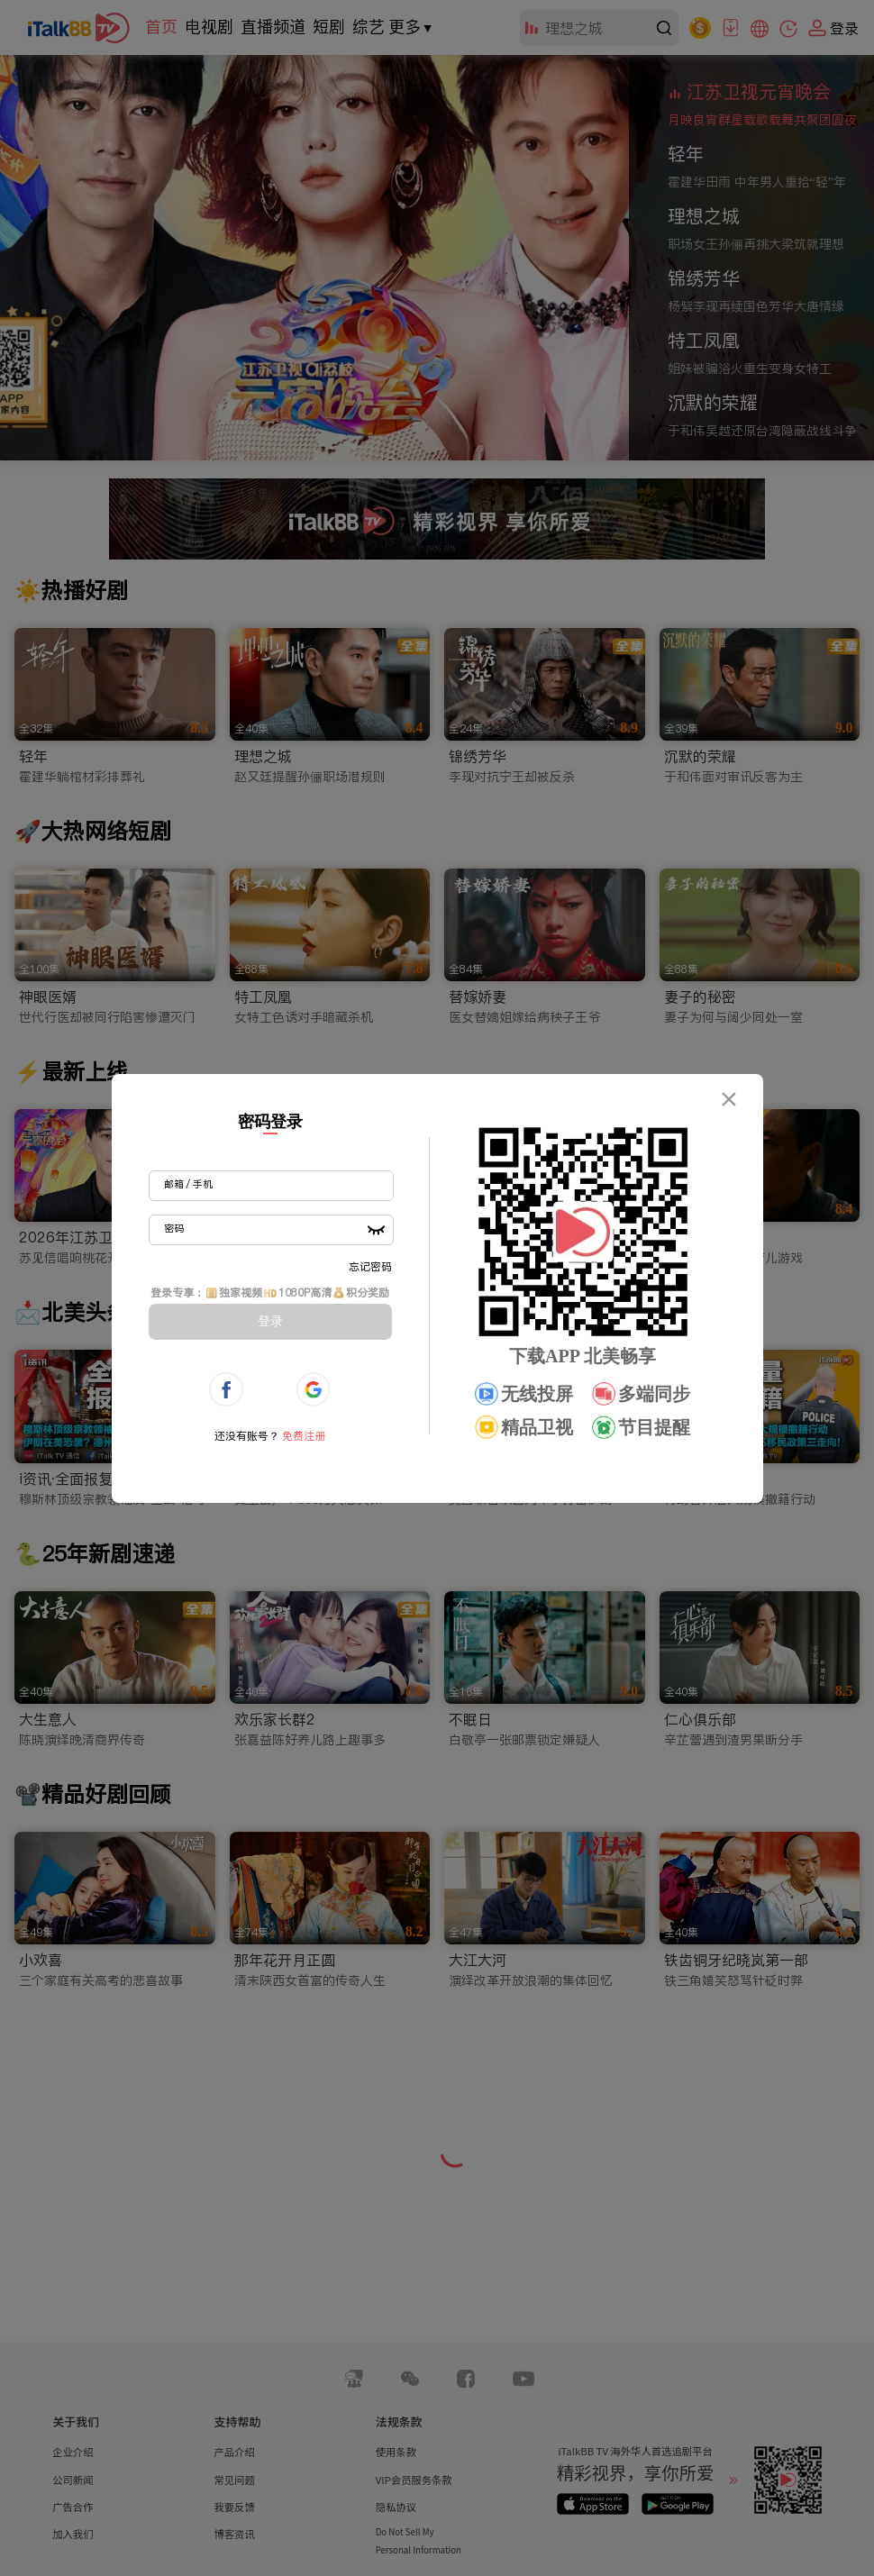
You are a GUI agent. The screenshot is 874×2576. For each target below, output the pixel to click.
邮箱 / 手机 (188, 1184)
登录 (270, 1321)
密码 (174, 1228)
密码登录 (270, 1122)
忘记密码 (370, 1266)
